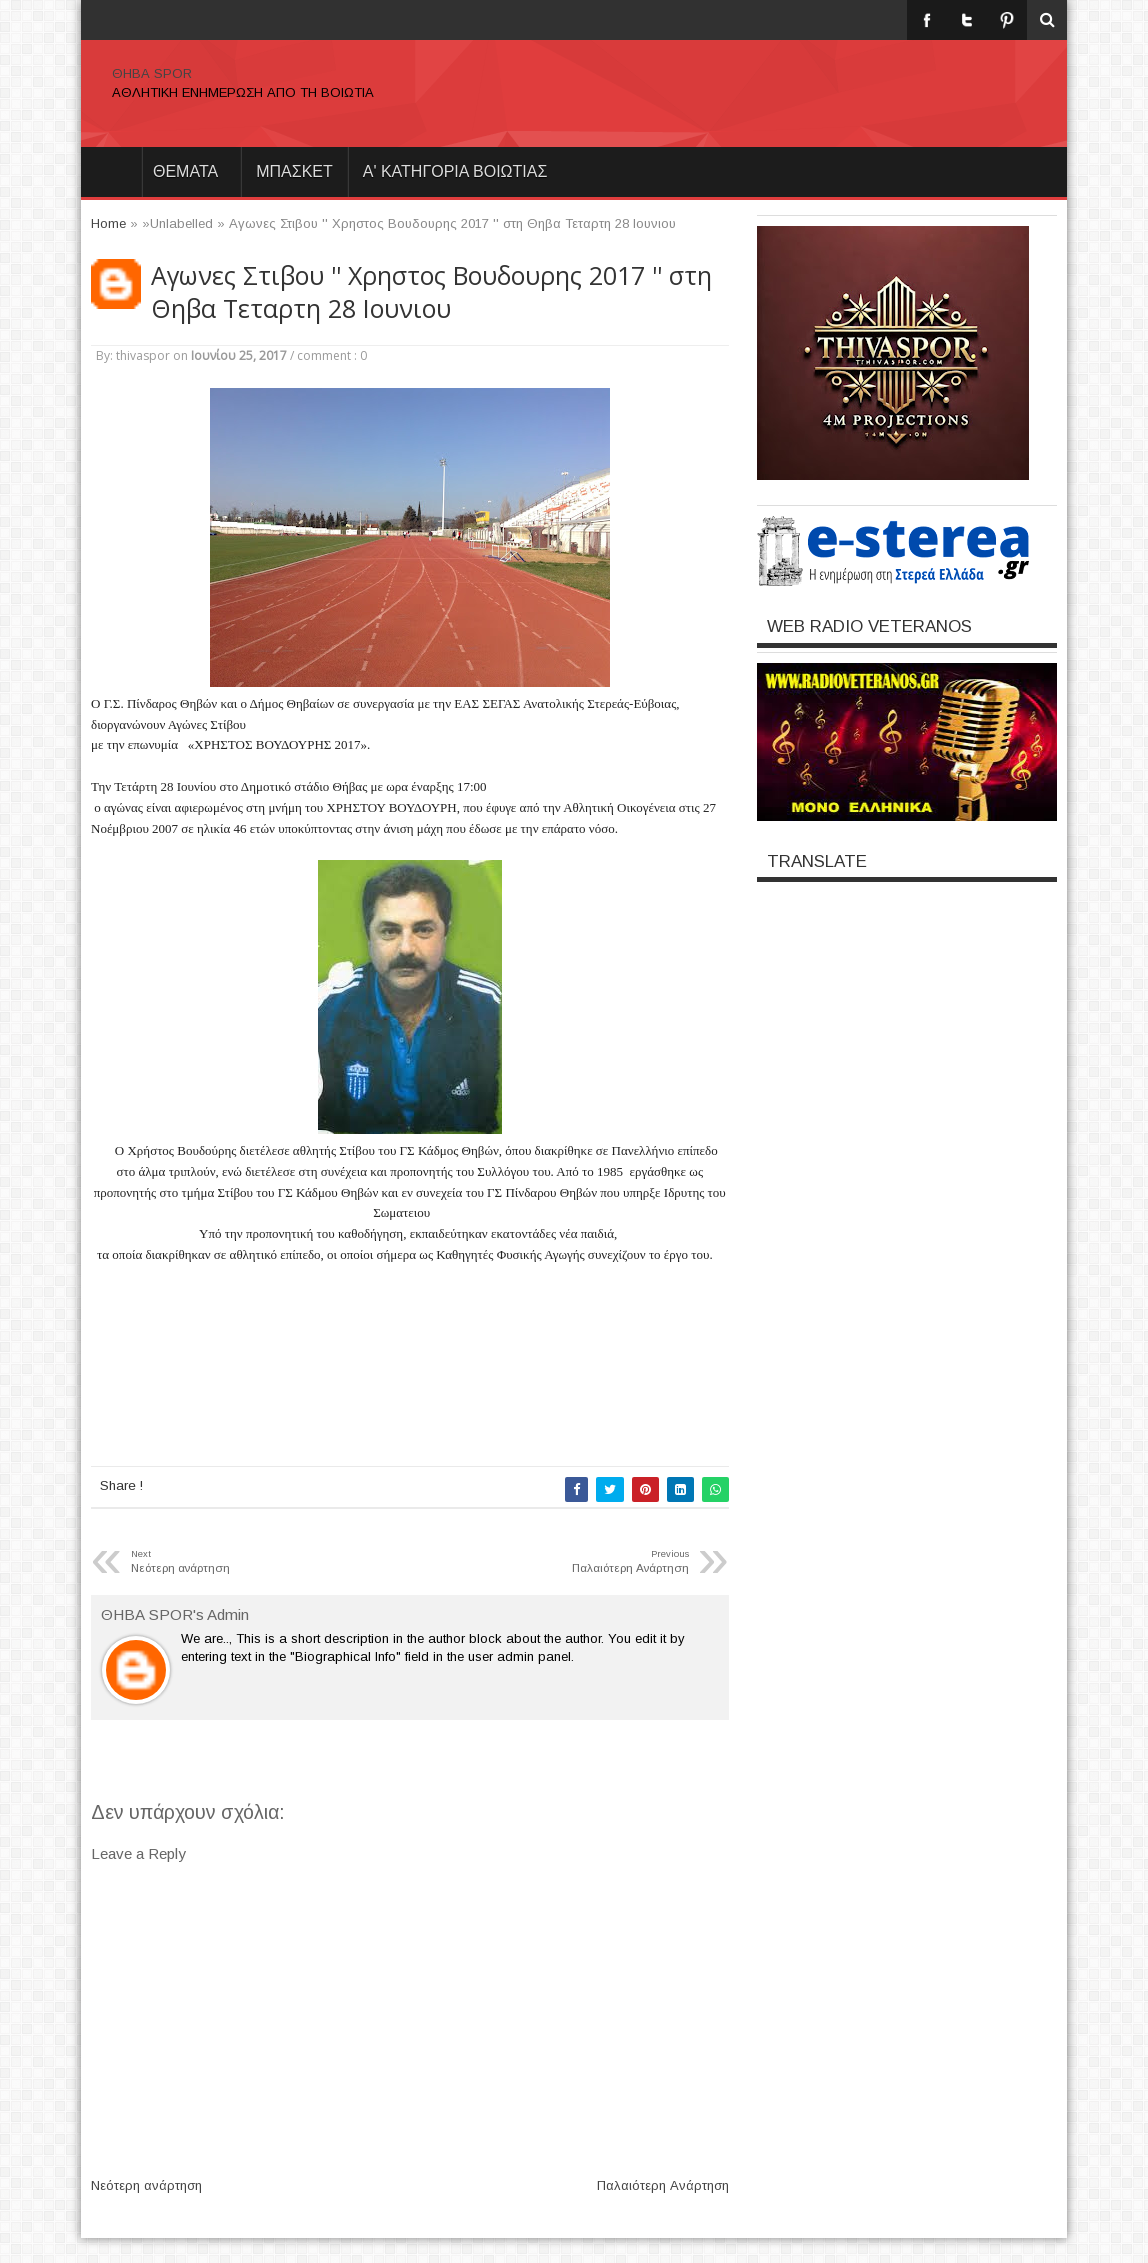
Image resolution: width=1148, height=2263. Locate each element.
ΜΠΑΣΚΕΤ (294, 171)
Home (111, 172)
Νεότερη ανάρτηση (146, 2185)
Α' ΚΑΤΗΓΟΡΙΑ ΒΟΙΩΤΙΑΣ (455, 171)
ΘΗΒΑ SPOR (152, 73)
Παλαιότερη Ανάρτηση (663, 2185)
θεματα (185, 171)
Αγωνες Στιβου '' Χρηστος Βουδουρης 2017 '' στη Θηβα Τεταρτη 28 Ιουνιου (431, 292)
